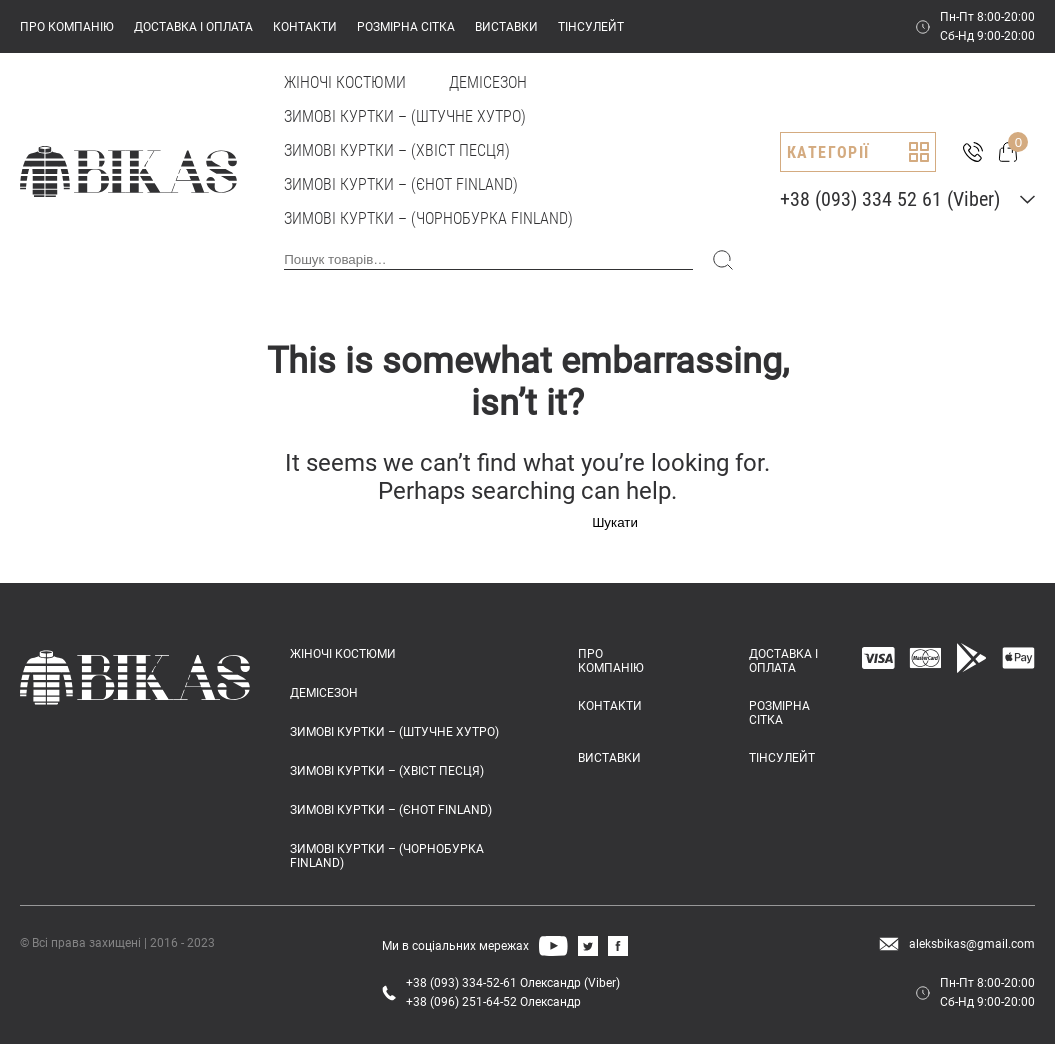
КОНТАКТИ (305, 27)
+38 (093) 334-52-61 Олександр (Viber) (513, 983)
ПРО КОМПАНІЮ (67, 27)
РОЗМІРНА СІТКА (406, 27)
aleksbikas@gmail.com (972, 944)
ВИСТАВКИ (506, 27)
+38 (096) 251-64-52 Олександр (493, 1002)
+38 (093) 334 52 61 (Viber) (890, 199)
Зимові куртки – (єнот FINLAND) (401, 184)
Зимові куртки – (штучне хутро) (405, 116)
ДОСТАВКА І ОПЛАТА (193, 27)
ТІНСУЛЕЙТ (591, 27)
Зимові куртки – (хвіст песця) (397, 150)
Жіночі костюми (345, 82)
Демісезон (488, 82)
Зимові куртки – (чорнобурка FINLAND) (428, 218)
